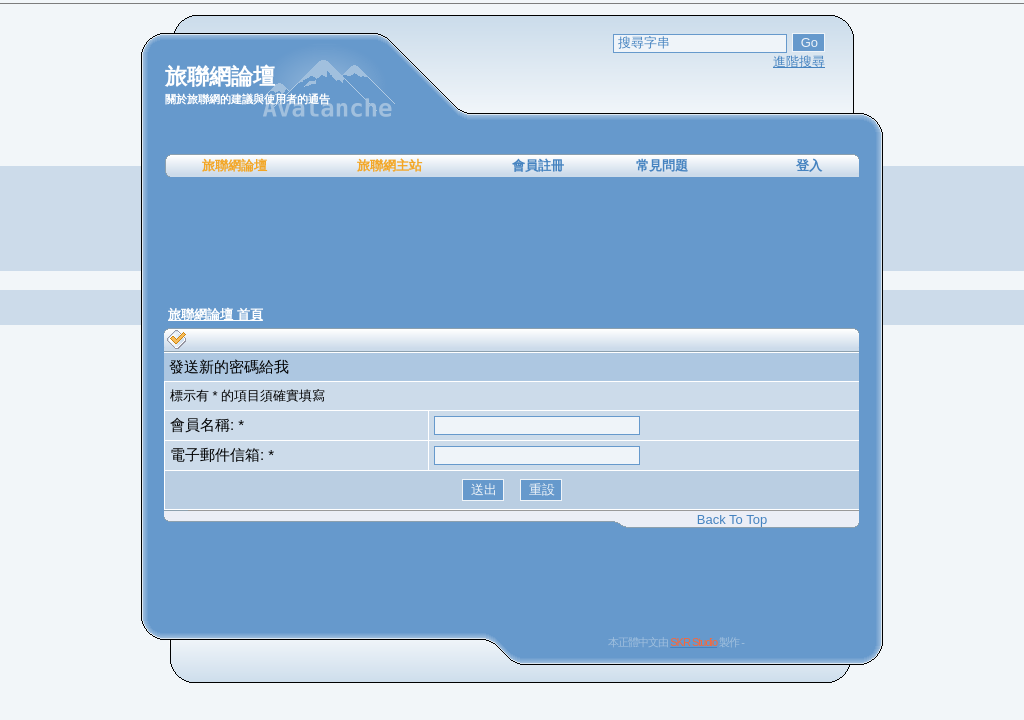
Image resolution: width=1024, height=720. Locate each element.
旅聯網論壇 (234, 165)
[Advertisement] (512, 240)
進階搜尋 (799, 61)
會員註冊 (538, 165)
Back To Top (732, 519)
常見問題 (662, 165)
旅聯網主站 (389, 165)
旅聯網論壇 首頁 (215, 314)
